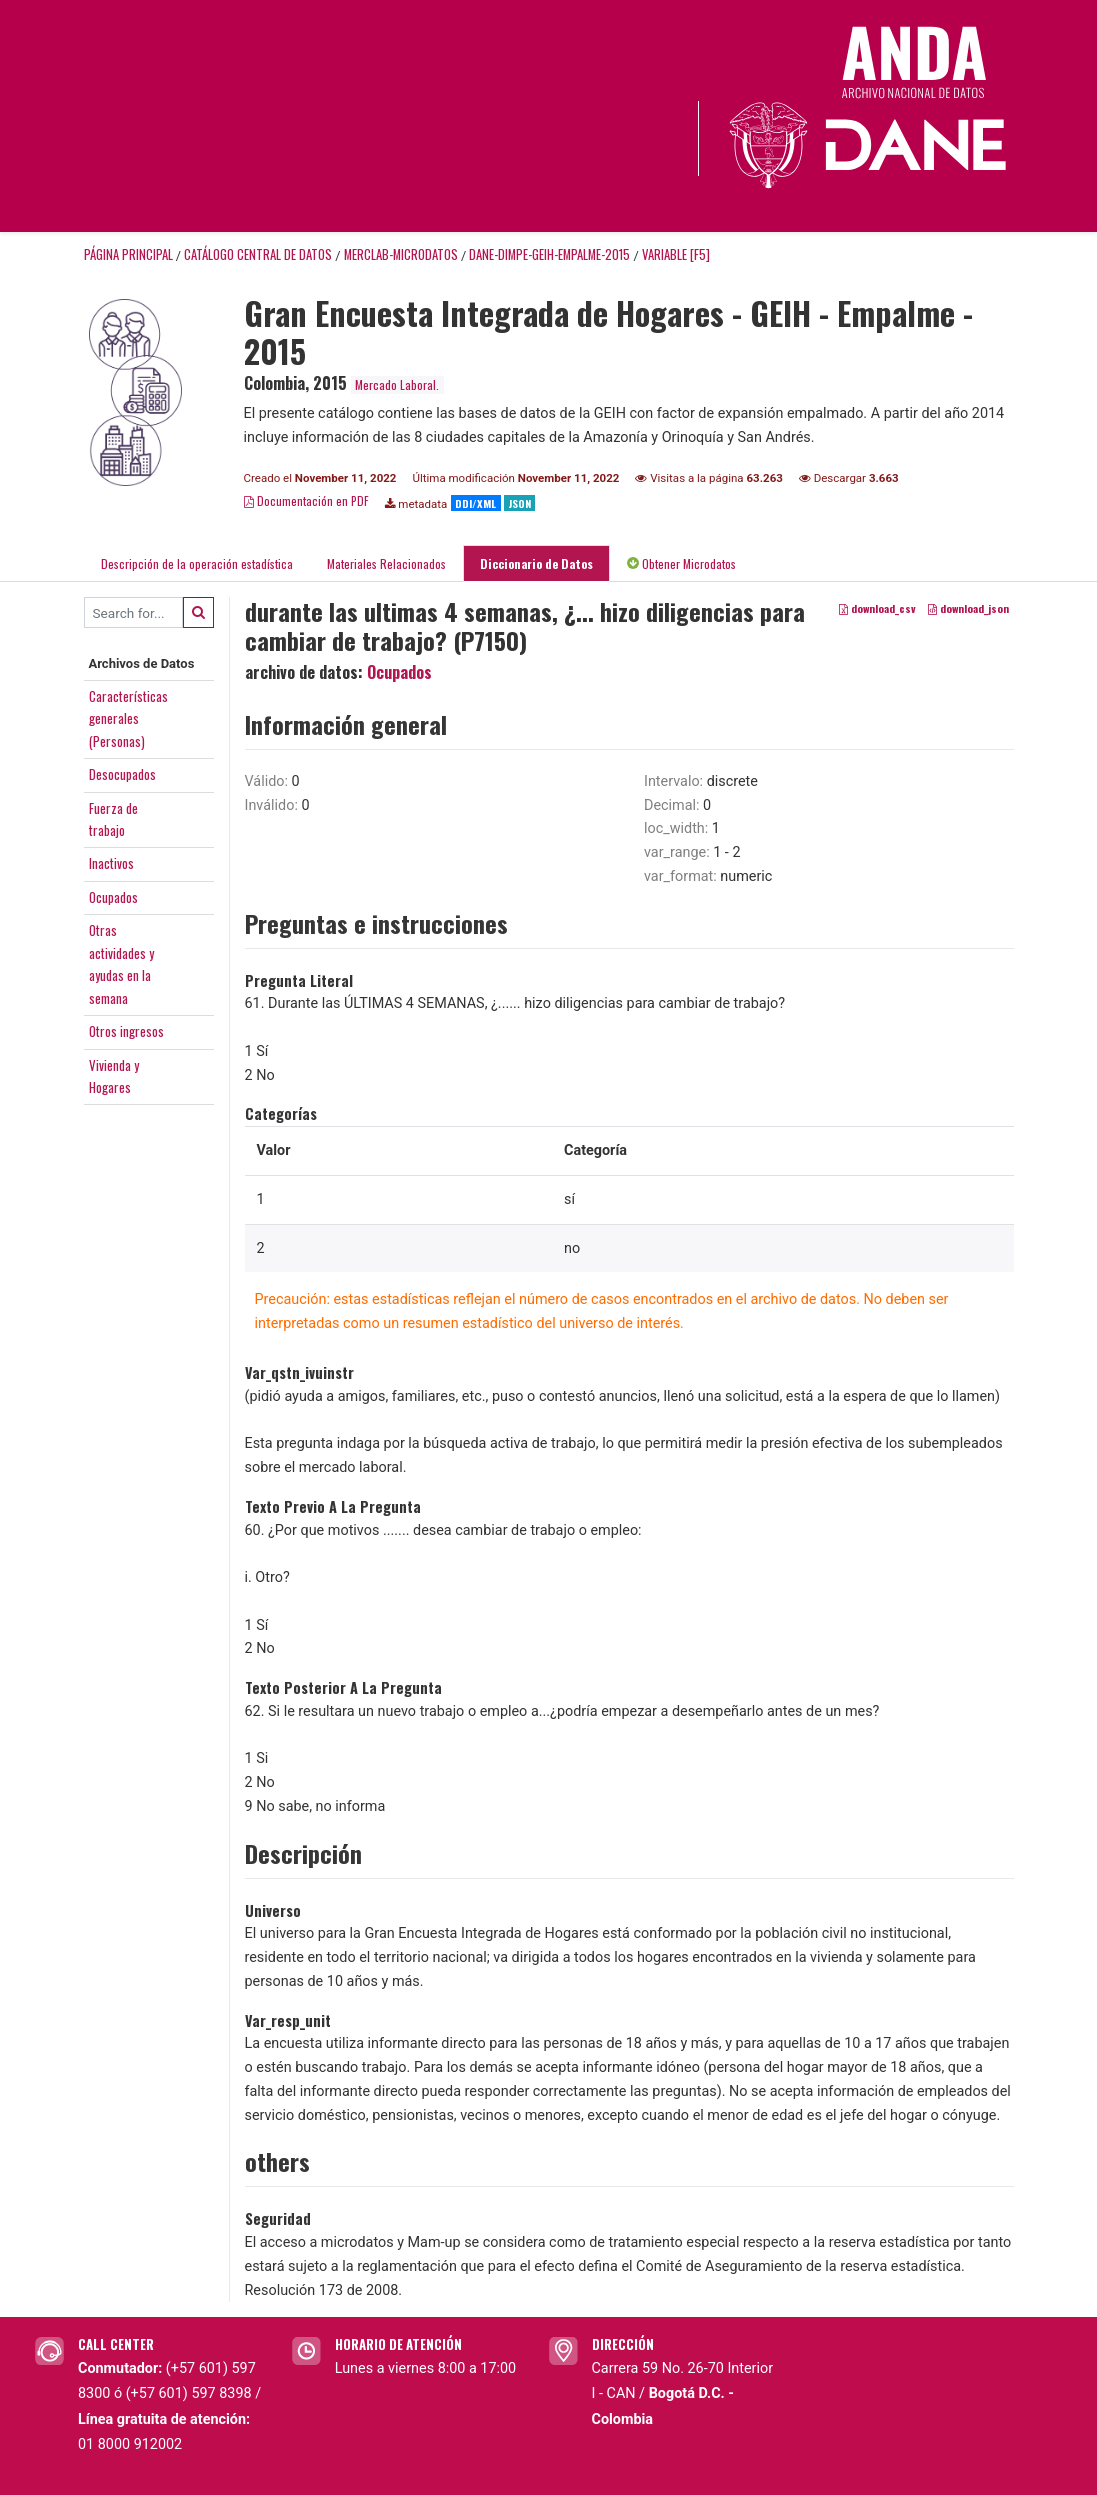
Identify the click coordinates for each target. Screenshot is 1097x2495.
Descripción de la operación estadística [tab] (197, 563)
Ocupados (113, 897)
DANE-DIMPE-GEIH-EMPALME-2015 (549, 254)
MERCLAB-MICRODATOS (401, 254)
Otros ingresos (126, 1031)
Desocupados (122, 774)
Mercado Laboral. (397, 384)
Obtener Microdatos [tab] (681, 563)
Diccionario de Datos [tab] (536, 563)
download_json (968, 609)
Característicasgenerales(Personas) (128, 718)
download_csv (877, 609)
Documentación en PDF (306, 500)
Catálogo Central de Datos (258, 254)
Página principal (128, 254)
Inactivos (111, 863)
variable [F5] (676, 254)
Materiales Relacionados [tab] (386, 563)
